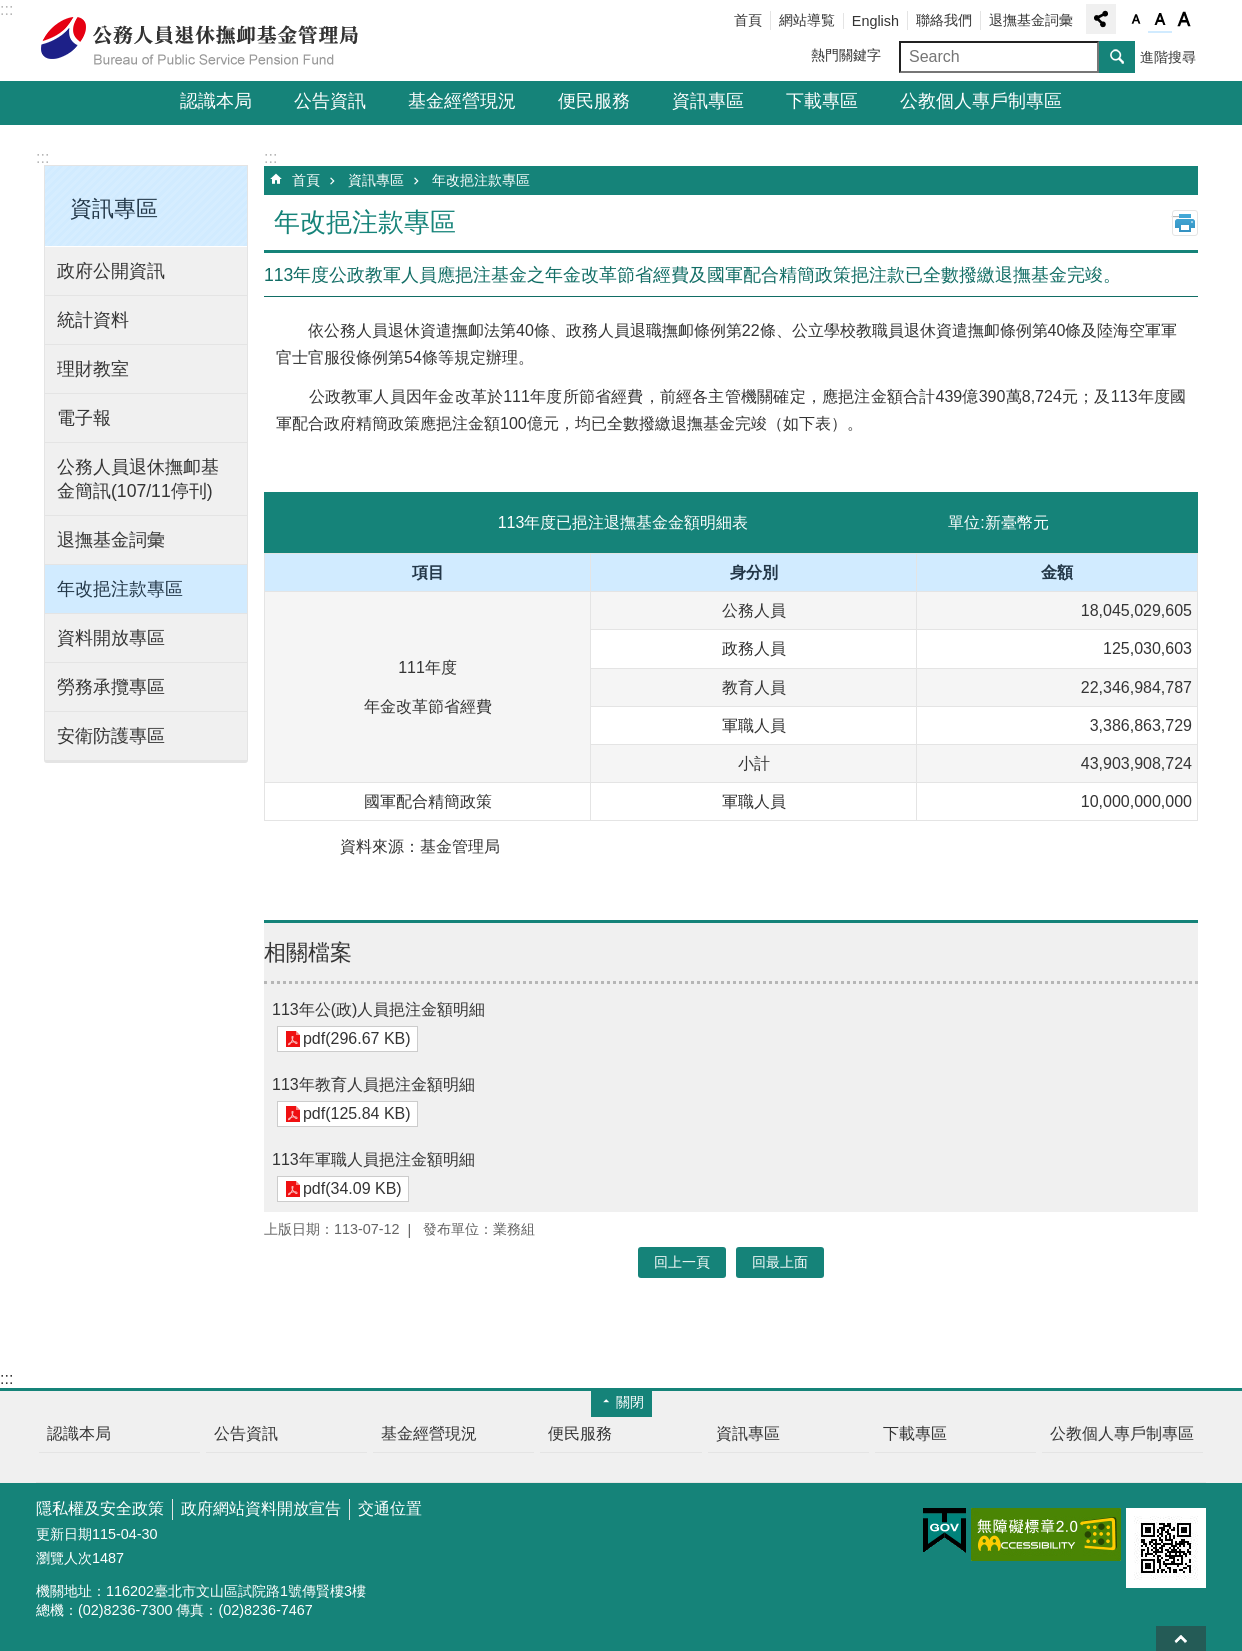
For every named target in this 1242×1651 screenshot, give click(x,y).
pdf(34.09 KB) (351, 1189)
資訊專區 (708, 101)
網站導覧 (807, 20)
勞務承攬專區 (111, 687)
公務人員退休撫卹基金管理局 (211, 41)
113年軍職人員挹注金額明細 (373, 1159)
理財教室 (93, 369)
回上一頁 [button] (682, 1262)
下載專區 (822, 101)
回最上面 (1181, 1638)
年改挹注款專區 (120, 589)
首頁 (748, 20)
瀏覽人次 (64, 1558)
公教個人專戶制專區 (981, 101)
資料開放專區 (111, 638)
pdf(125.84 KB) (356, 1114)
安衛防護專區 (111, 736)
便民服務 (594, 101)
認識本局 (216, 101)
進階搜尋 (1168, 57)
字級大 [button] (1184, 20)
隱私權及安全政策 (100, 1508)
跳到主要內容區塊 (10, 10)
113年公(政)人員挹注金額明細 (378, 1009)
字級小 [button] (1136, 20)
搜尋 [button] (1117, 57)
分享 (1101, 19)
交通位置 (390, 1508)
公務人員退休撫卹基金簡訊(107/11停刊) (138, 479)
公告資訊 (330, 101)
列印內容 (1185, 223)
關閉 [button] (630, 1402)
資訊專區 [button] (114, 208)
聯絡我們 (944, 20)
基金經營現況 (462, 101)
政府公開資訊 (111, 271)
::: (6, 9)
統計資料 (93, 320)
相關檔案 (308, 952)
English (875, 21)
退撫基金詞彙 (1031, 20)
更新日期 (64, 1534)
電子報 (84, 418)
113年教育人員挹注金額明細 (373, 1084)
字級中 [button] (1160, 20)
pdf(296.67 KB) (356, 1039)
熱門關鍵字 (846, 55)
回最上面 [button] (780, 1262)
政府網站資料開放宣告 (261, 1508)
